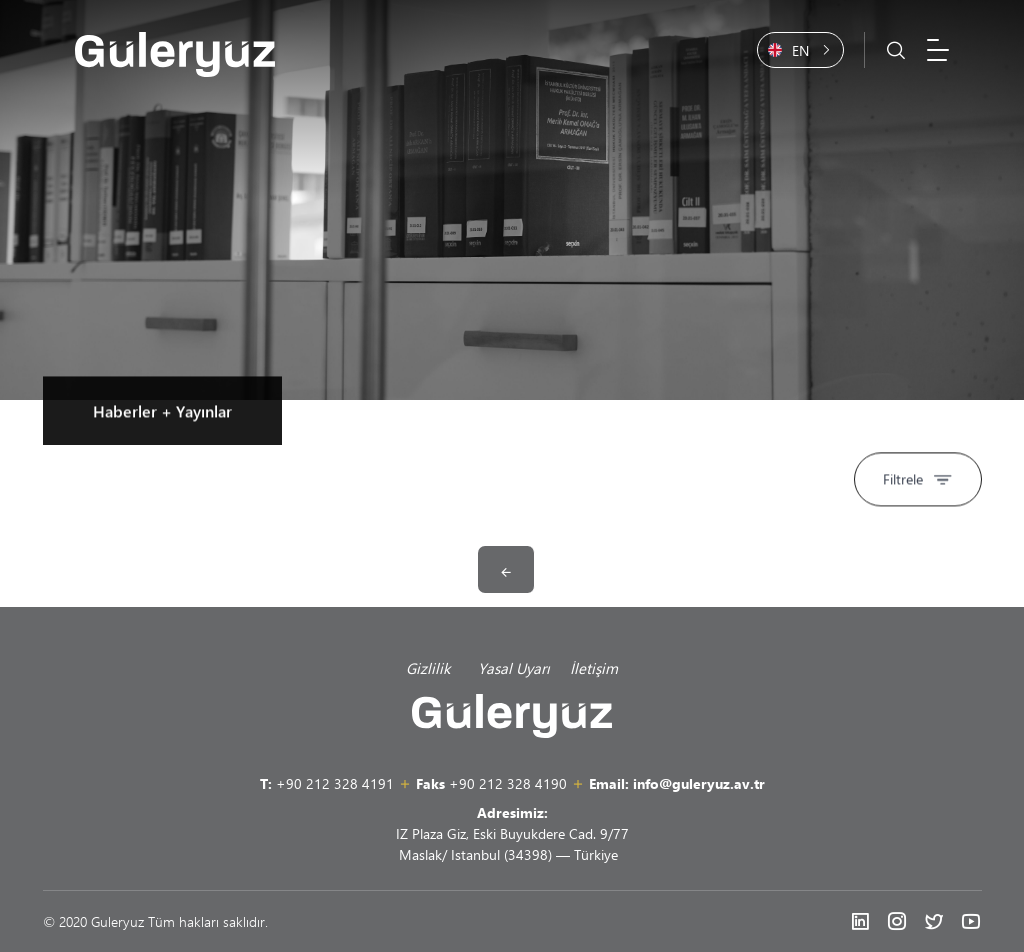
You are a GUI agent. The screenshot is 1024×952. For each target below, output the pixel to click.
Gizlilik (432, 668)
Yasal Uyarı (514, 668)
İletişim (594, 668)
